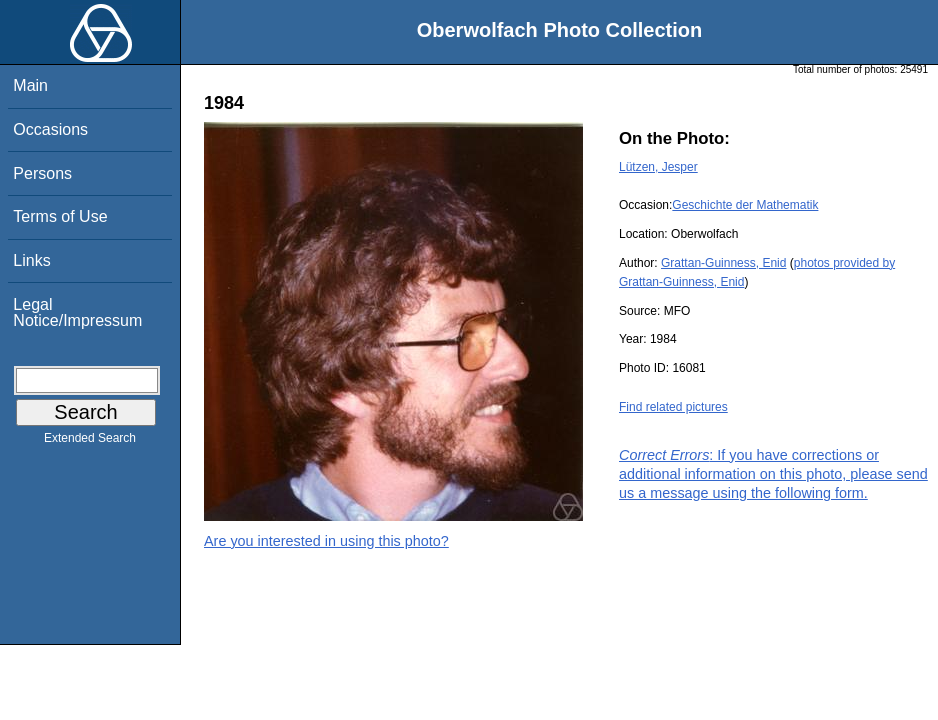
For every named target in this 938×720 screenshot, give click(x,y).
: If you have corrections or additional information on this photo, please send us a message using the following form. (773, 474)
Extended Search (90, 442)
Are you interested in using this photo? (326, 541)
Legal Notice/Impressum (77, 312)
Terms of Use (60, 216)
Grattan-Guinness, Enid (723, 263)
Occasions (50, 129)
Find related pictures (673, 407)
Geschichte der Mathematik (745, 205)
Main (30, 85)
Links (31, 260)
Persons (42, 173)
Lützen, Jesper (658, 167)
